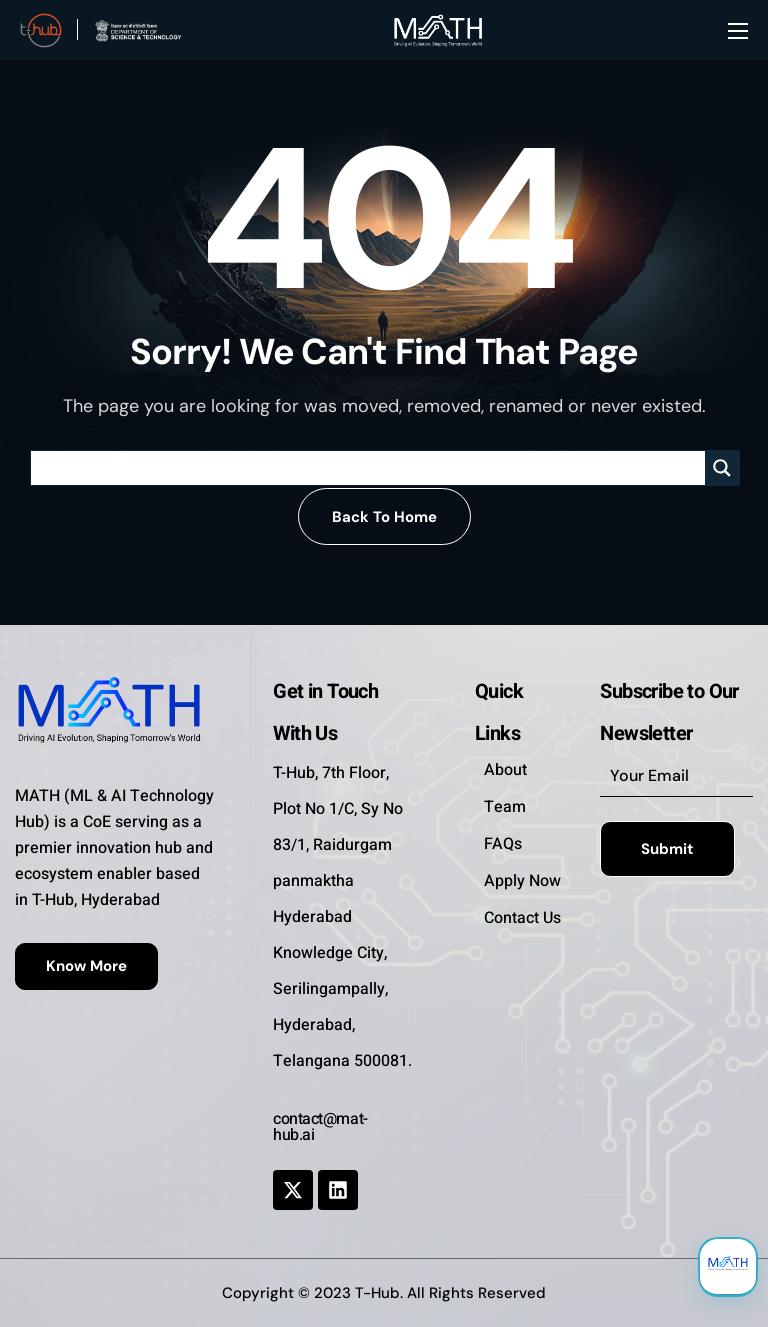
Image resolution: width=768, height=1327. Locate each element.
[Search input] (373, 468)
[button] (384, 516)
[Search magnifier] (722, 468)
